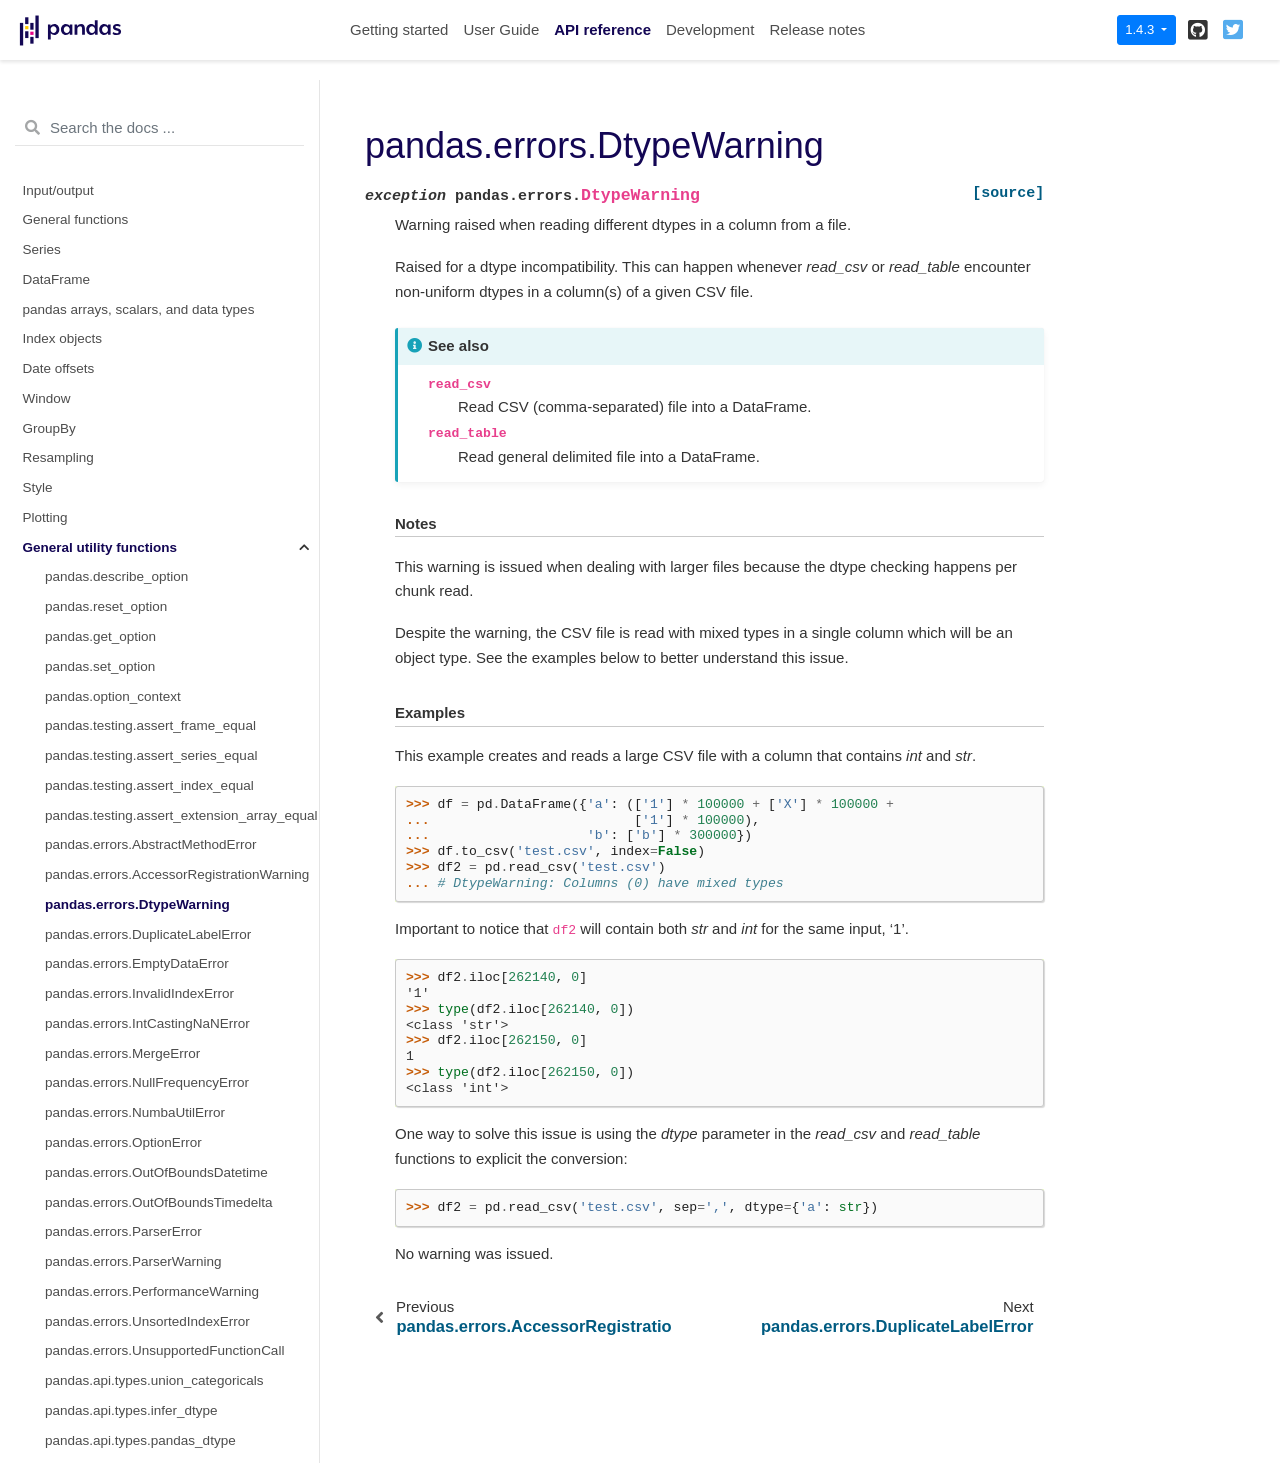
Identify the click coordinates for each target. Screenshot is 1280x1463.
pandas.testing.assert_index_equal (149, 135)
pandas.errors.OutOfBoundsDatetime (156, 522)
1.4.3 (1141, 29)
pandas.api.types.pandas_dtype (140, 790)
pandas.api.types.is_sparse (127, 1445)
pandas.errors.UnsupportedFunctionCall (164, 700)
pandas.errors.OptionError (123, 492)
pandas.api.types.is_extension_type (152, 1028)
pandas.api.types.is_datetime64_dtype (160, 938)
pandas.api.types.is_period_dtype (145, 1266)
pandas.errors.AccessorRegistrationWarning (177, 224)
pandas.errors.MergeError (122, 403)
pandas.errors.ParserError (123, 581)
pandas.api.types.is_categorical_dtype (159, 849)
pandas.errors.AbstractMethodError (151, 194)
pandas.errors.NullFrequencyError (147, 432)
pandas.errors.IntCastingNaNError (147, 373)
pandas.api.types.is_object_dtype (145, 1236)
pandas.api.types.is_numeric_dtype (151, 1206)
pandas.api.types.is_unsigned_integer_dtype (178, 1415)
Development (710, 29)
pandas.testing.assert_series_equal (151, 105)
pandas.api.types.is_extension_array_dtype (175, 1058)
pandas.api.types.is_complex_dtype (152, 879)
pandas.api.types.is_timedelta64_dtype (161, 1355)
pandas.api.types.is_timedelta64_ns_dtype (172, 1385)
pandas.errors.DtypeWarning (137, 254)
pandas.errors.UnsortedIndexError (147, 671)
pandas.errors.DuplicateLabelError (148, 284)
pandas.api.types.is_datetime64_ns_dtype (171, 968)
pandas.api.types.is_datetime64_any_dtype (175, 909)
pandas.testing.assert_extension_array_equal (181, 165)
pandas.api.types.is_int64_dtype (141, 1117)
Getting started (399, 29)
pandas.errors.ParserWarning (133, 611)
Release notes (817, 29)
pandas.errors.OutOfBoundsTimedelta (159, 552)
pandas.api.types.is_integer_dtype (147, 1147)
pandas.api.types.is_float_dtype (139, 1087)
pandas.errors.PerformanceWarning (152, 641)
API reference (602, 29)
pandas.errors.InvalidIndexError (139, 343)
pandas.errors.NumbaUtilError (135, 462)
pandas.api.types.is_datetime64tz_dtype (165, 998)
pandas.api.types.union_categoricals (154, 730)
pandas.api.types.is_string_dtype (143, 1325)
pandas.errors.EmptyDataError (137, 313)
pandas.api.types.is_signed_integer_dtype (171, 1296)
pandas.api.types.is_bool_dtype (139, 819)
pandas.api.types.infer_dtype (131, 760)
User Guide (501, 29)
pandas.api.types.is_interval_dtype (148, 1177)
